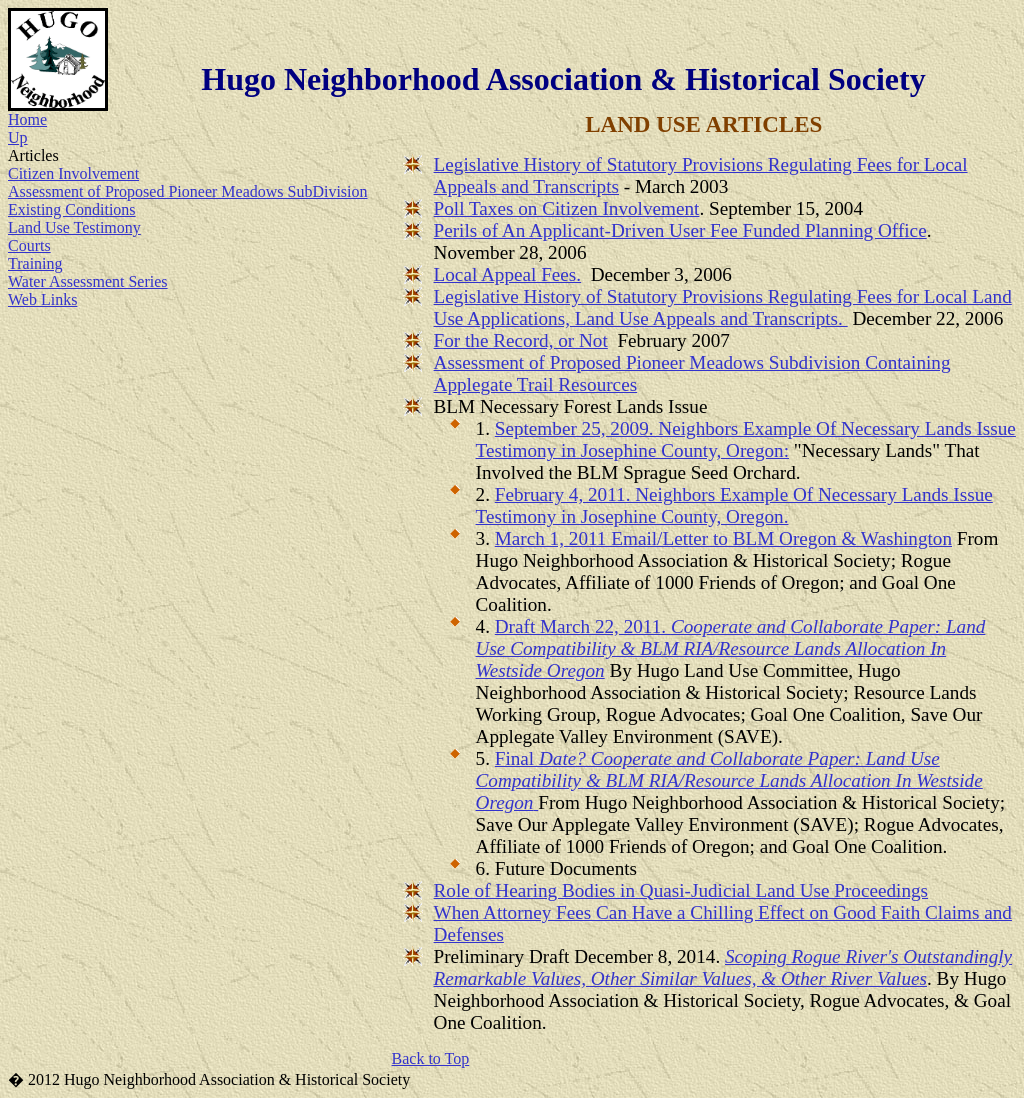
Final (729, 780)
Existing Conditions (72, 209)
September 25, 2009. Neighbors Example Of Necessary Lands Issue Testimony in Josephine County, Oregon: (746, 439)
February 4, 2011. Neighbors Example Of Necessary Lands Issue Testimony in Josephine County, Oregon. (734, 505)
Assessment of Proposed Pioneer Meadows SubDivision (188, 191)
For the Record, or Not (521, 340)
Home (27, 119)
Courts (29, 245)
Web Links (42, 299)
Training (35, 263)
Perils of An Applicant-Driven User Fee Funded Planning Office (680, 230)
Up (18, 137)
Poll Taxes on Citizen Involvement (567, 208)
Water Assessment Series (88, 281)
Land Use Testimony (74, 227)
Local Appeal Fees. (508, 274)
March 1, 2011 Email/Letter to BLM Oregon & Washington (723, 538)
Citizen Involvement (73, 173)
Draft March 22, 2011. (731, 648)
